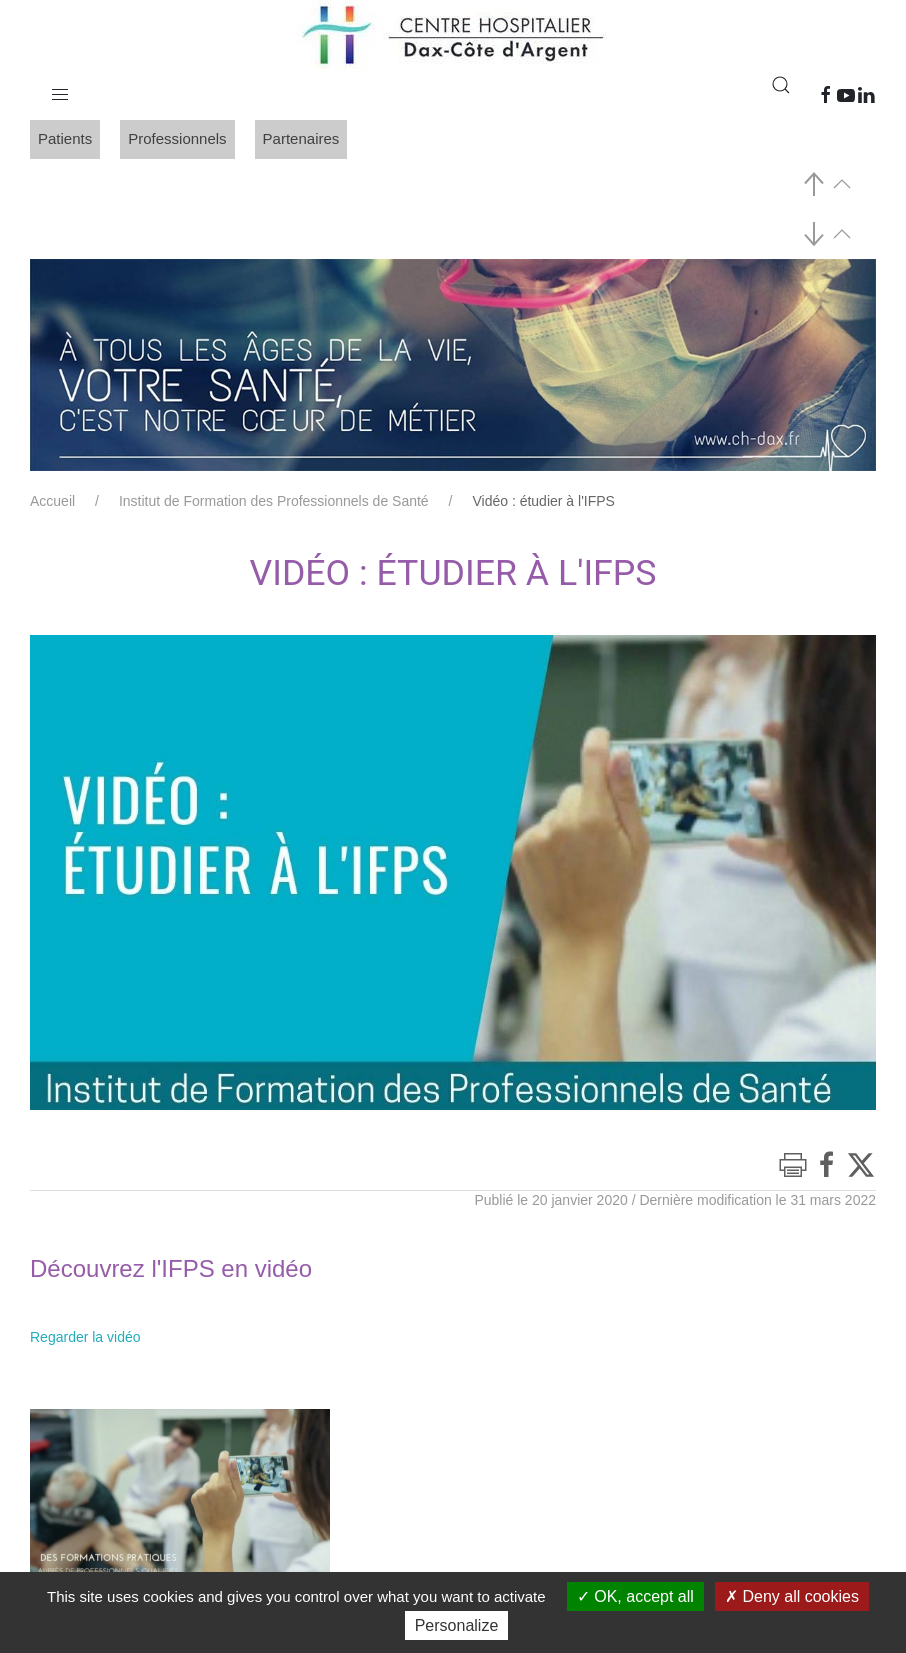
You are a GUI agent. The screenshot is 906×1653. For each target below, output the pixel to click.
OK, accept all (635, 1596)
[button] (60, 90)
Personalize (457, 1625)
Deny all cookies (792, 1596)
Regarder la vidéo (85, 1337)
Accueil (52, 501)
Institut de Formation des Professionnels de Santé (274, 501)
